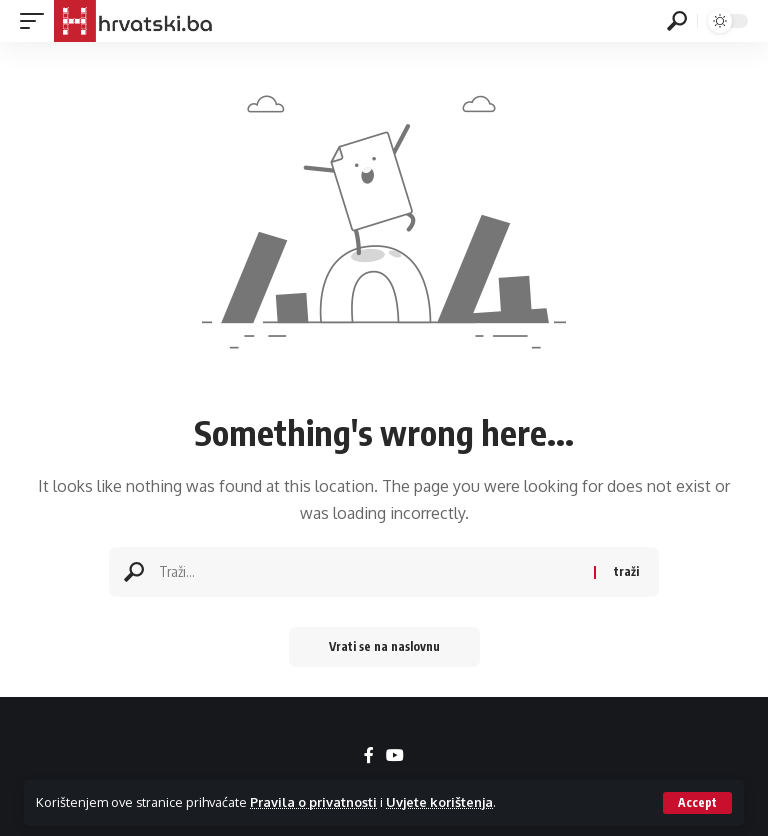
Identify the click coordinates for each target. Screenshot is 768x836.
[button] (697, 803)
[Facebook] (369, 755)
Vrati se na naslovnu (384, 646)
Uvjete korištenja (439, 802)
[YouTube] (395, 755)
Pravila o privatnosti (313, 802)
